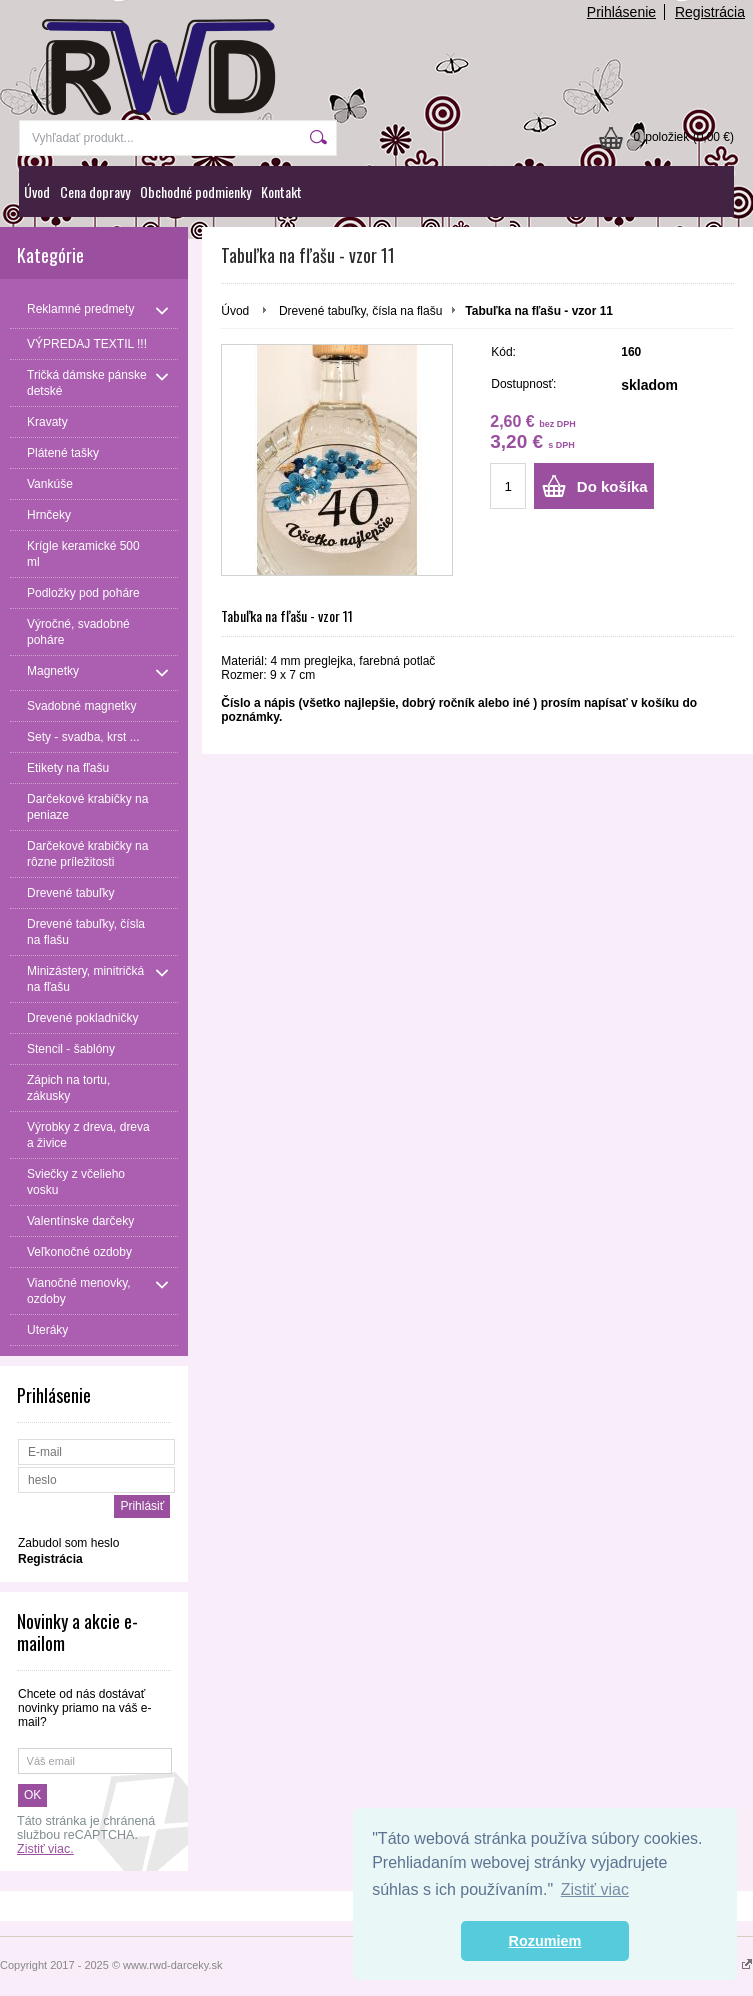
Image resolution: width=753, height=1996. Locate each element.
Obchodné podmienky (195, 191)
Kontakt (281, 191)
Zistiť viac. (45, 1849)
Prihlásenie (621, 12)
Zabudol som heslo (68, 1543)
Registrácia (710, 12)
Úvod (37, 191)
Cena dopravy (95, 191)
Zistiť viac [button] (595, 1889)
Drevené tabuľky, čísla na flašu (360, 311)
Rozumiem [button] (545, 1941)
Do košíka (612, 486)
